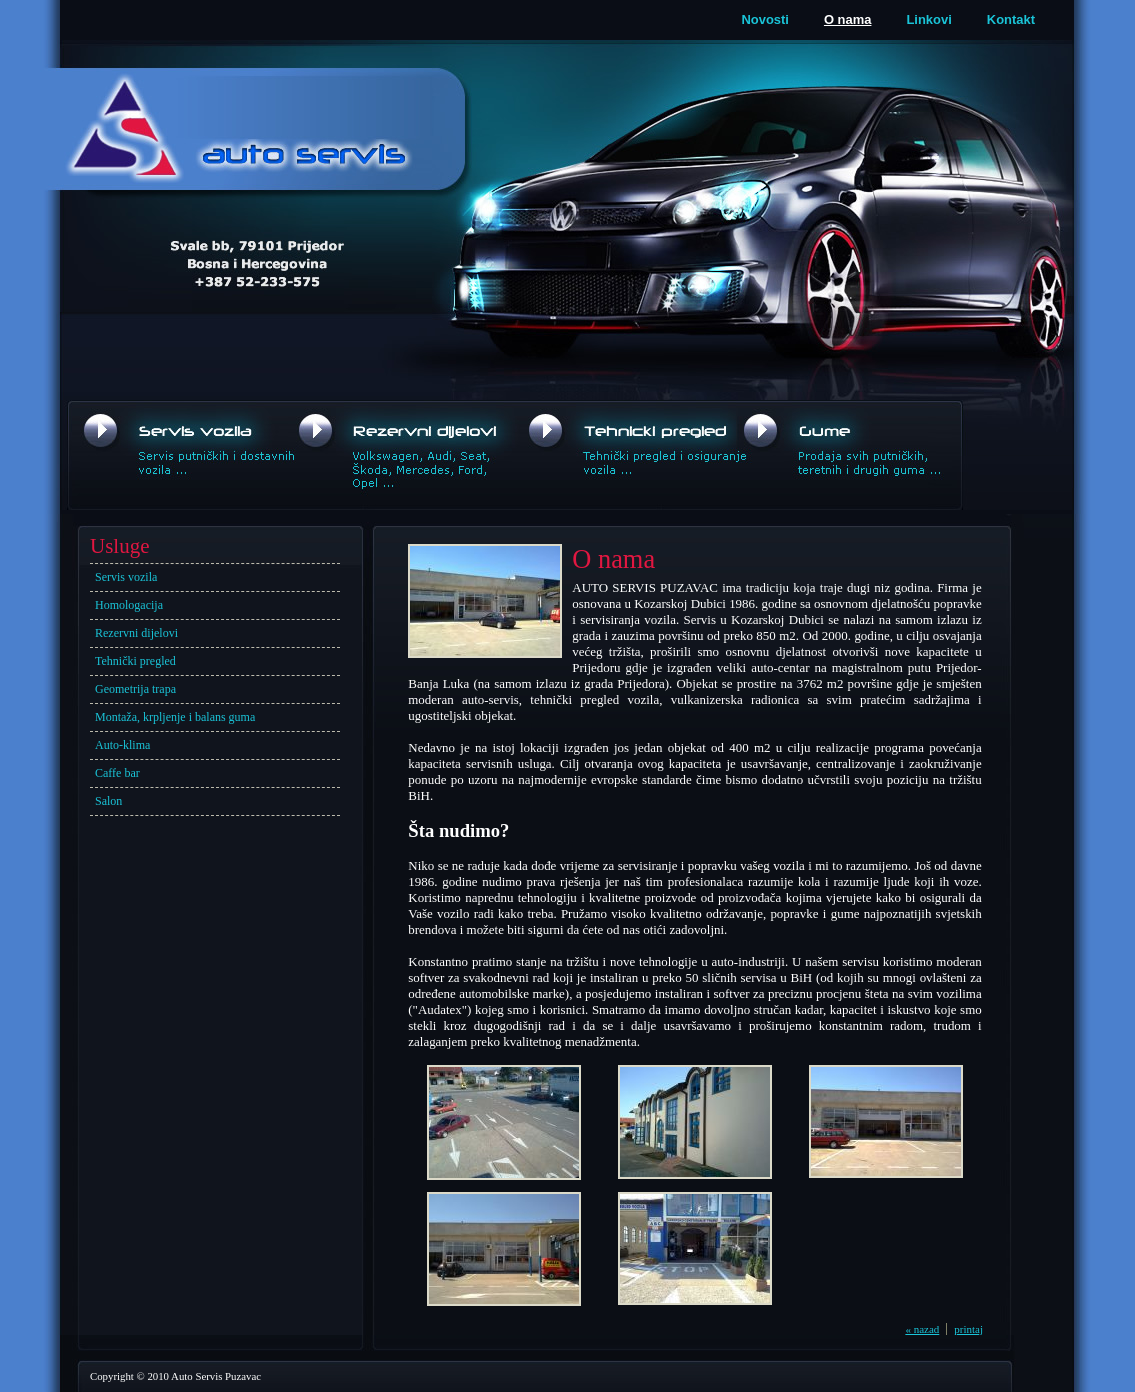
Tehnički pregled (135, 661)
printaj (968, 1329)
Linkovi (928, 19)
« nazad (922, 1329)
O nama (848, 19)
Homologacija (129, 605)
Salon (108, 801)
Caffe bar (117, 773)
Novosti (765, 19)
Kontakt (1011, 19)
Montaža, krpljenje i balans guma (175, 717)
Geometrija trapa (135, 689)
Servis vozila (126, 577)
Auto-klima (122, 745)
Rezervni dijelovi (136, 633)
